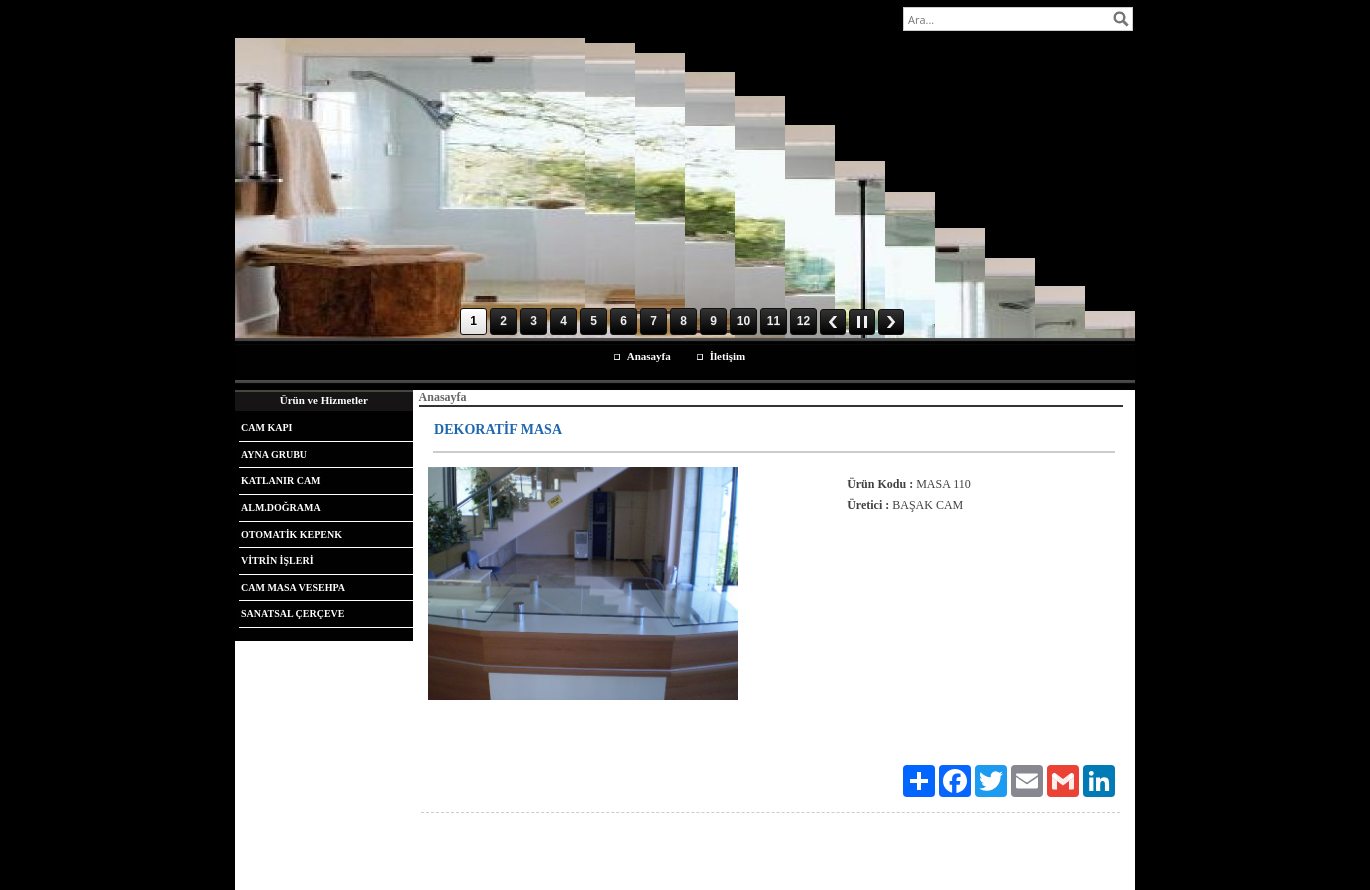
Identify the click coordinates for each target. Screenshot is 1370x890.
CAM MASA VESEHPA (293, 587)
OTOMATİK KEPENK (291, 534)
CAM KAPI (266, 427)
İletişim (727, 356)
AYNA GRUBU (274, 454)
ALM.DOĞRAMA (281, 507)
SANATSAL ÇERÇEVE (292, 613)
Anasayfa (649, 356)
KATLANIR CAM (281, 480)
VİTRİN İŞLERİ (277, 560)
